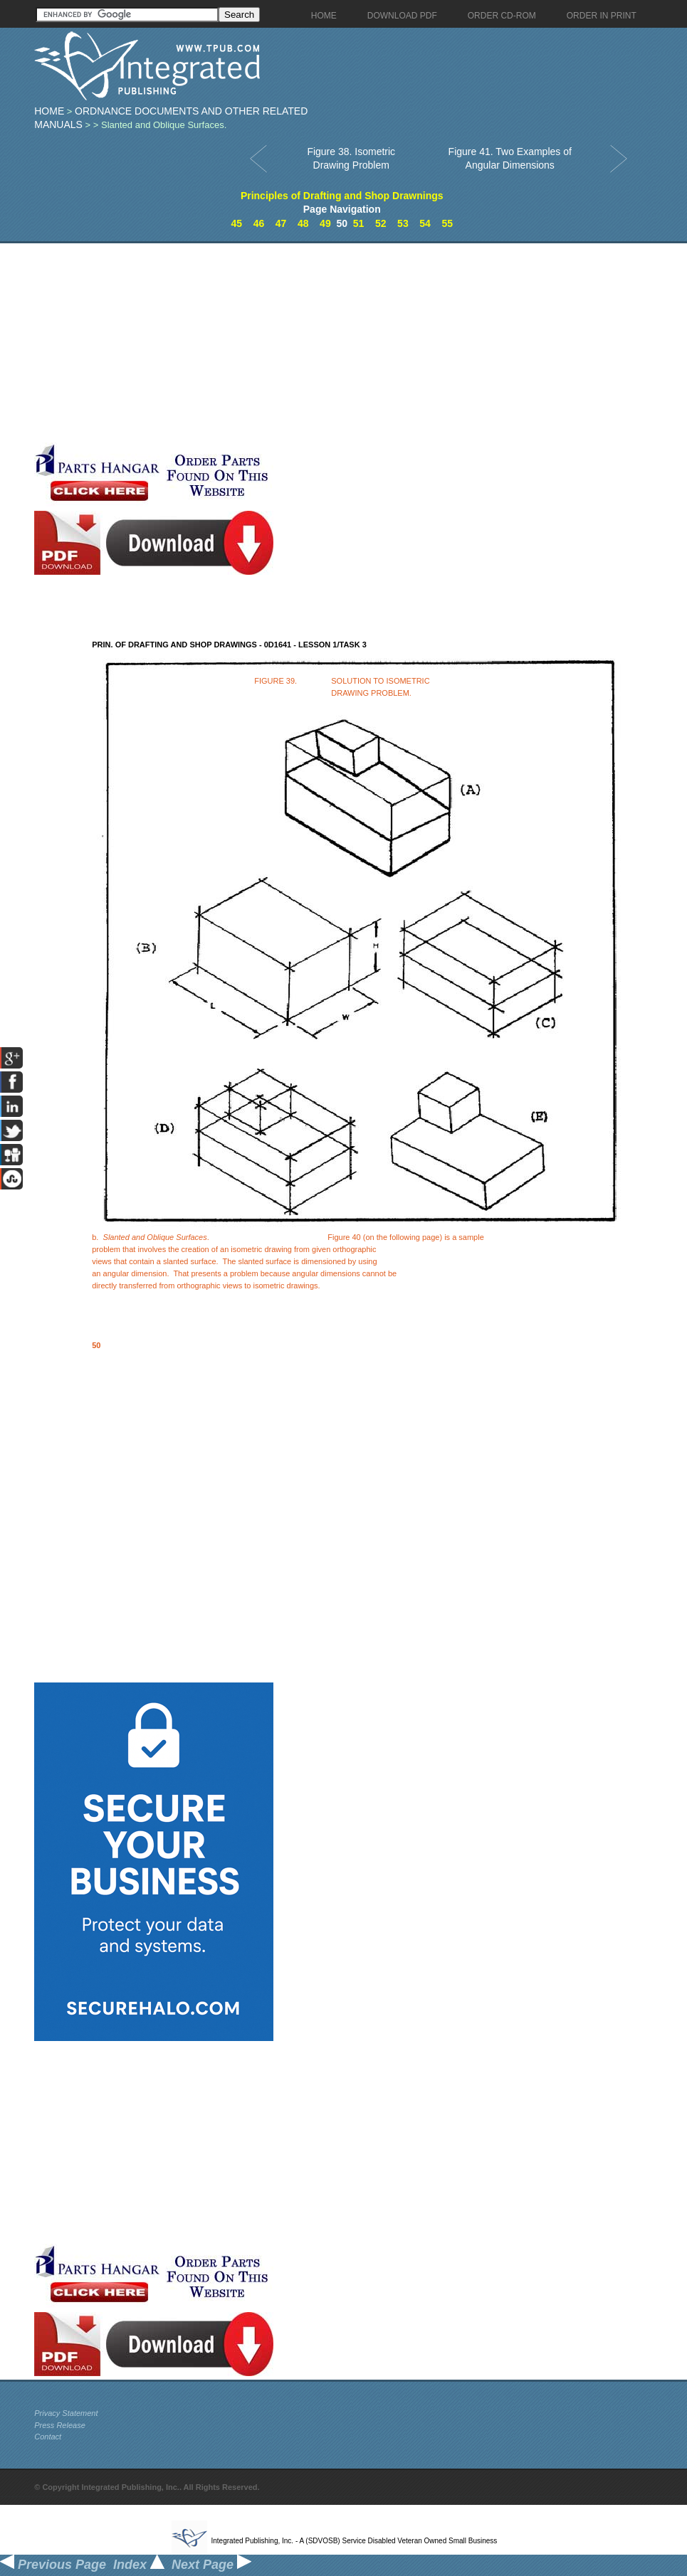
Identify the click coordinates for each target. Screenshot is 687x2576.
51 (359, 223)
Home (49, 111)
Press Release (59, 2425)
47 (281, 223)
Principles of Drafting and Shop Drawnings (342, 195)
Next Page (211, 2565)
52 (381, 223)
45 (237, 223)
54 (425, 223)
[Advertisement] (336, 342)
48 (303, 223)
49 (325, 223)
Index (138, 2565)
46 (259, 223)
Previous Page (53, 2565)
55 (447, 223)
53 (403, 223)
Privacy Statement (66, 2413)
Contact (47, 2436)
